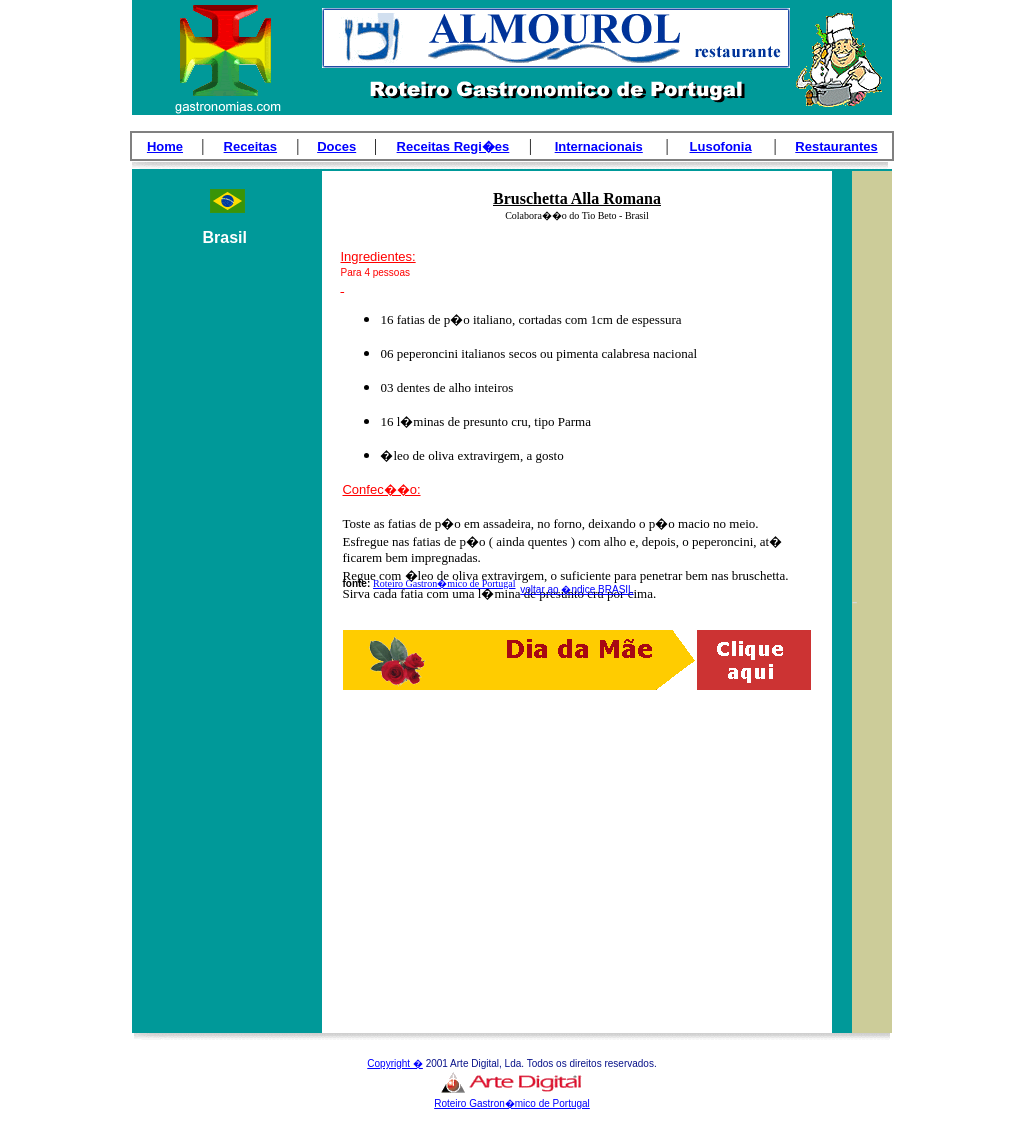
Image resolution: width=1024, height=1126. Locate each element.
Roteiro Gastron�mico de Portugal (444, 583)
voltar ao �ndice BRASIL (576, 589)
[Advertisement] (227, 631)
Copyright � (395, 1063)
